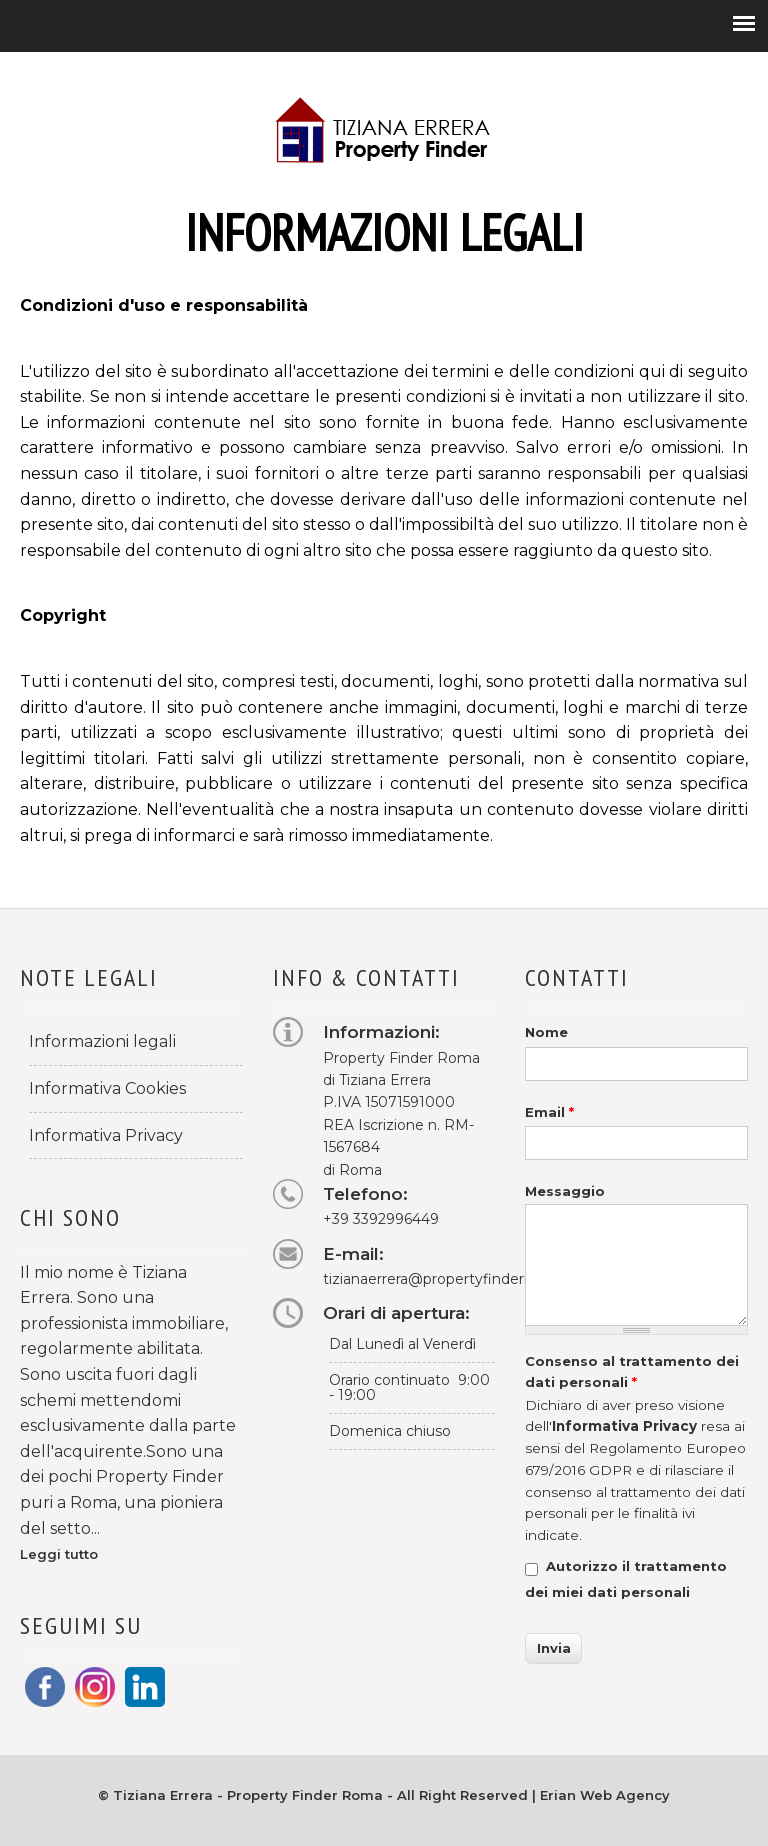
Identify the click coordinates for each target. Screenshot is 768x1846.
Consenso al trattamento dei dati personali (632, 1371)
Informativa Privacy (106, 1135)
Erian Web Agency (605, 1795)
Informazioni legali (102, 1041)
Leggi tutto (59, 1554)
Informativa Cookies (107, 1088)
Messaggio (565, 1191)
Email (549, 1112)
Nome (546, 1032)
